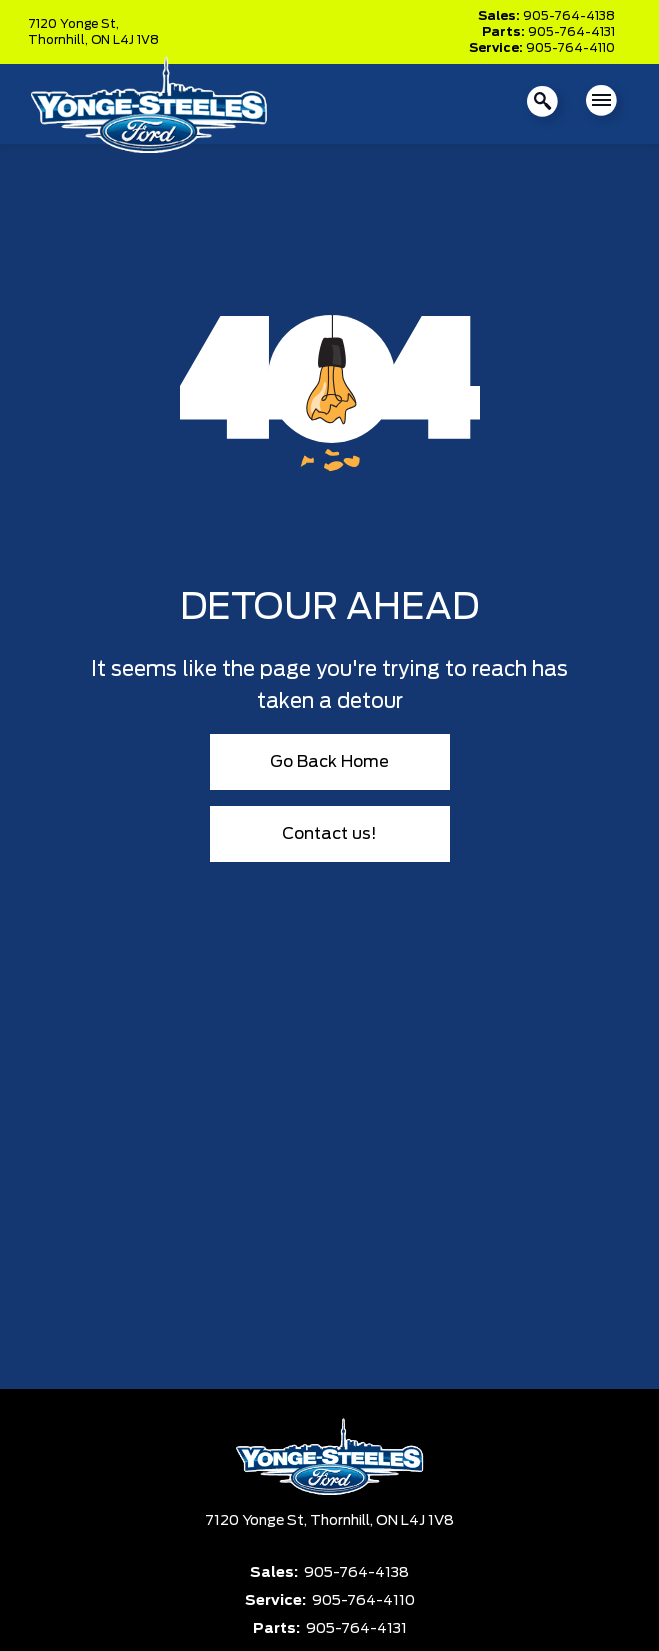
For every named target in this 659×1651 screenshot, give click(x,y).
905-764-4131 (571, 32)
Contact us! (329, 834)
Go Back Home (329, 762)
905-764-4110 (570, 48)
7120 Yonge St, (73, 24)
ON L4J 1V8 (125, 40)
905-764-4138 (569, 16)
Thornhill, (59, 40)
